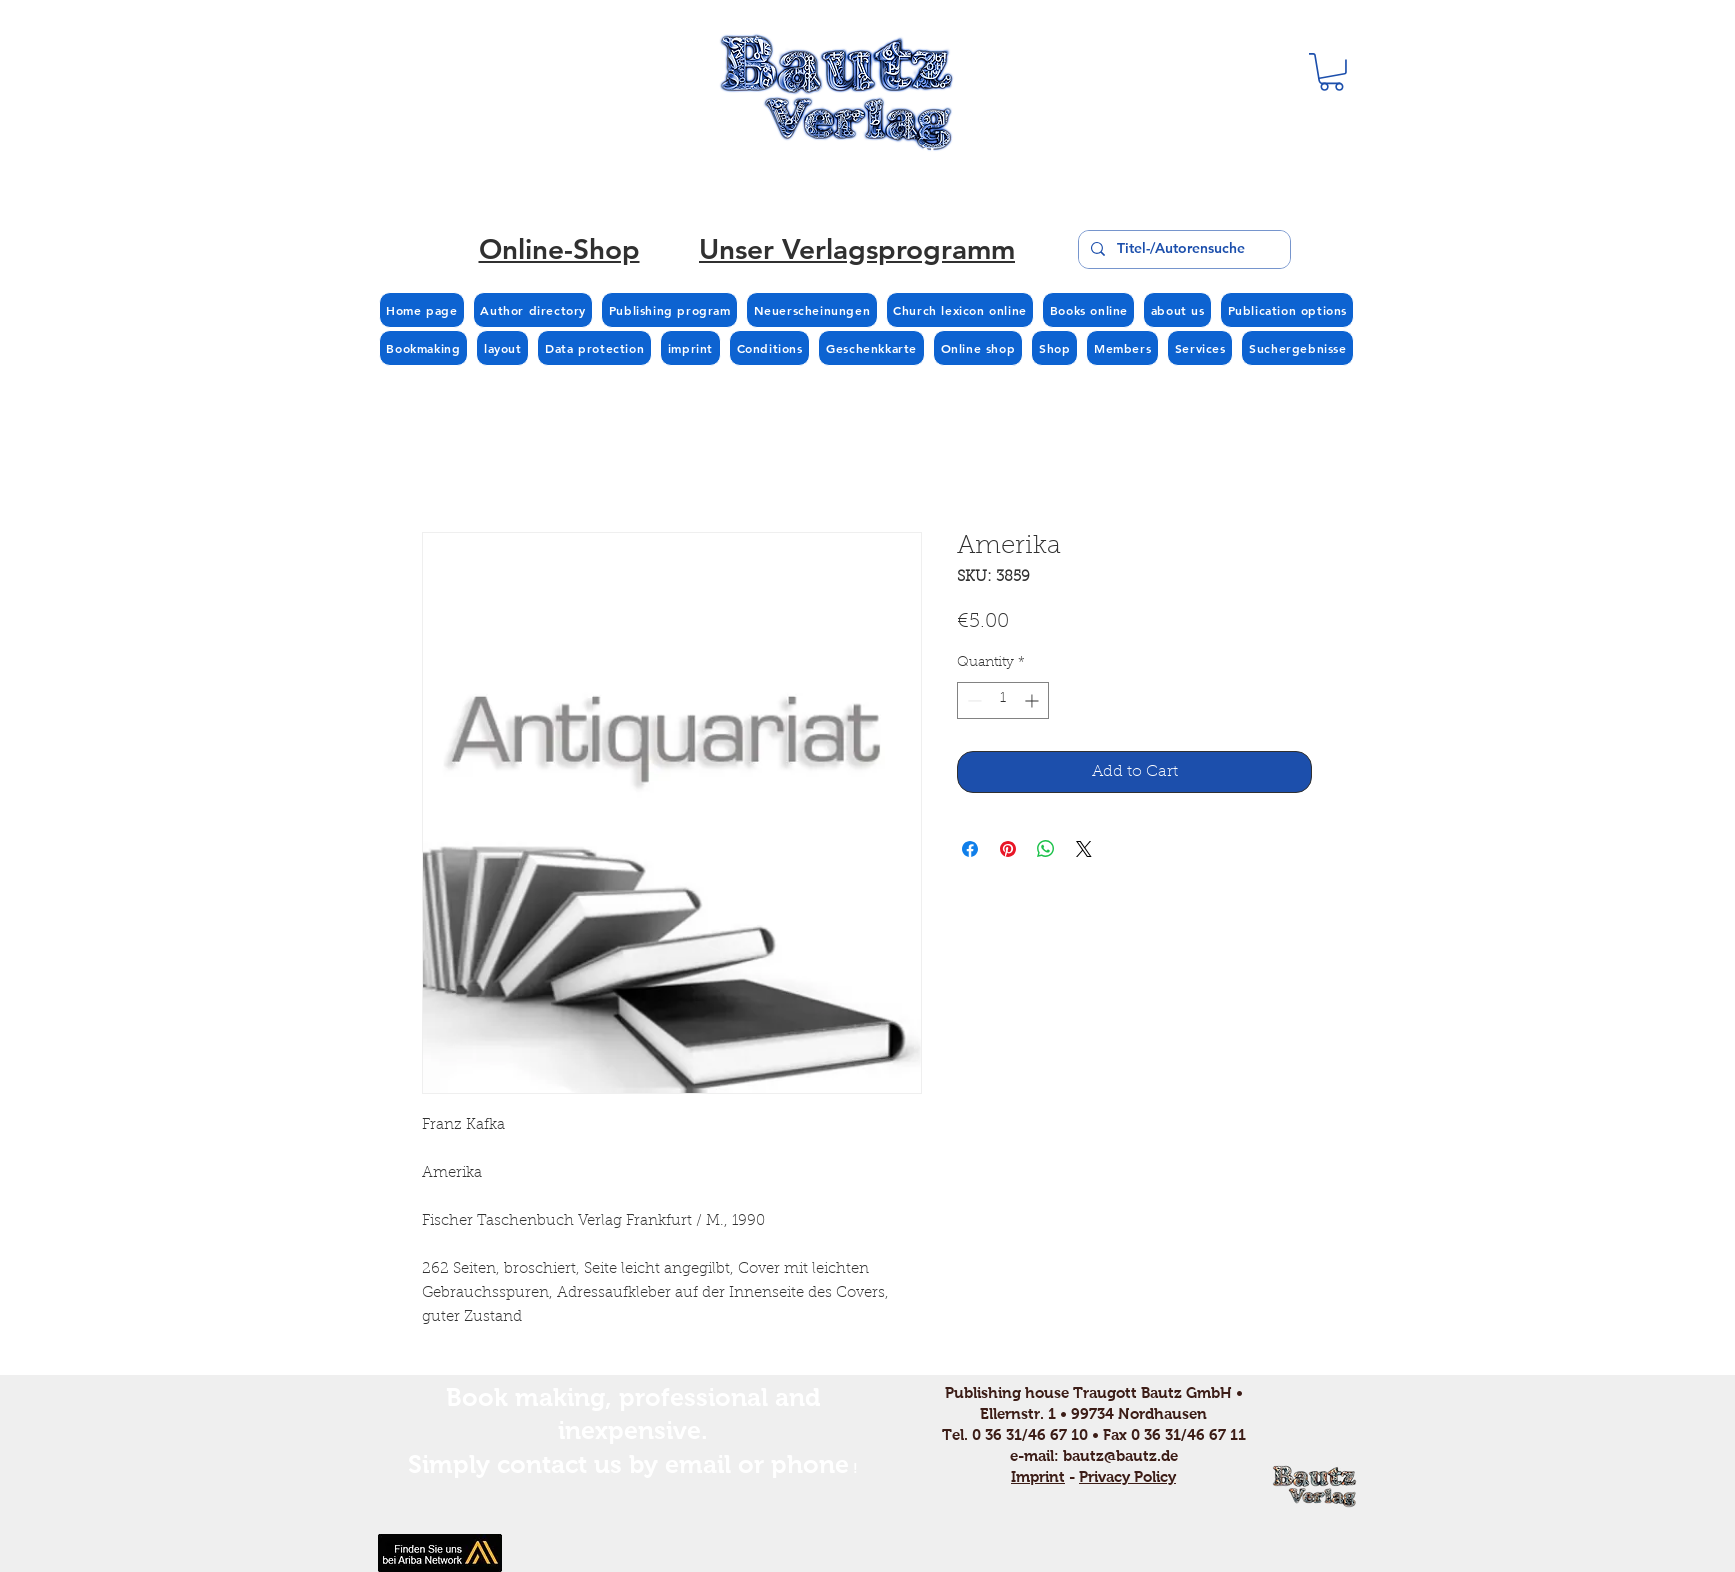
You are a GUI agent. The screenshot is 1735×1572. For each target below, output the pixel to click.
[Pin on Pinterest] (1008, 849)
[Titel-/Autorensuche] (1182, 249)
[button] (1331, 72)
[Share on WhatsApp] (1046, 849)
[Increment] (1033, 700)
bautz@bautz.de (1120, 1455)
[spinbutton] (1003, 700)
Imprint (1038, 1476)
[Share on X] (1084, 849)
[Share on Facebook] (970, 849)
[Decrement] (972, 700)
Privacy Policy (1127, 1476)
